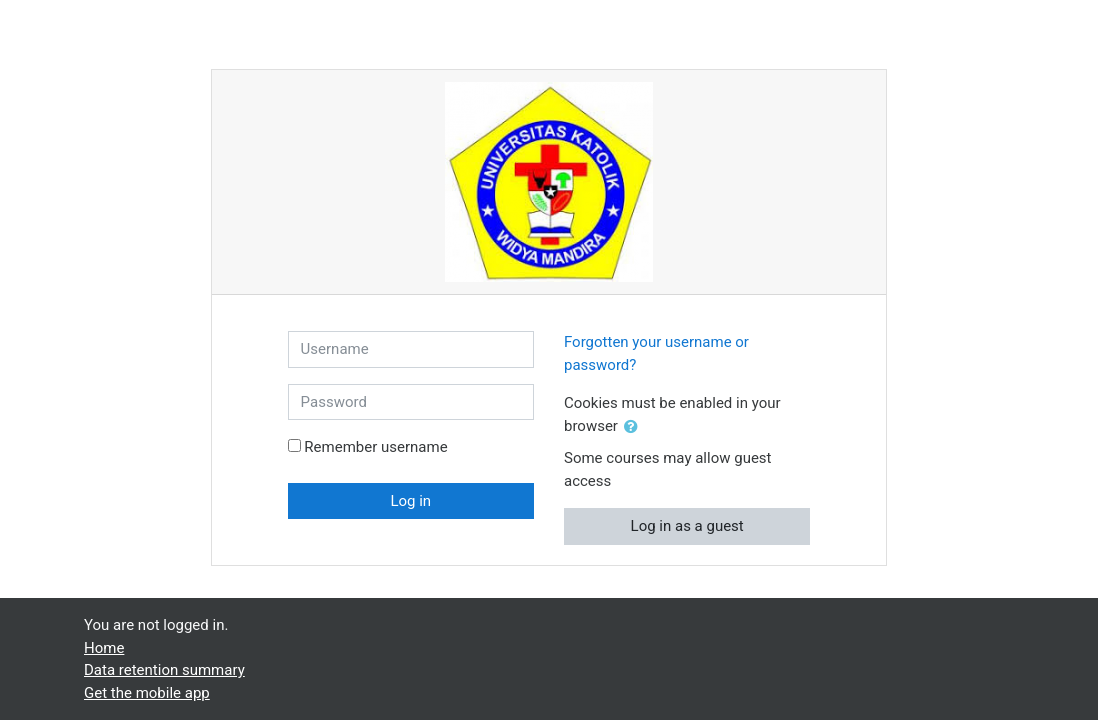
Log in (410, 501)
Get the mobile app (147, 693)
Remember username (375, 447)
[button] (635, 427)
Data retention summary (164, 670)
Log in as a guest (687, 526)
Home (104, 648)
